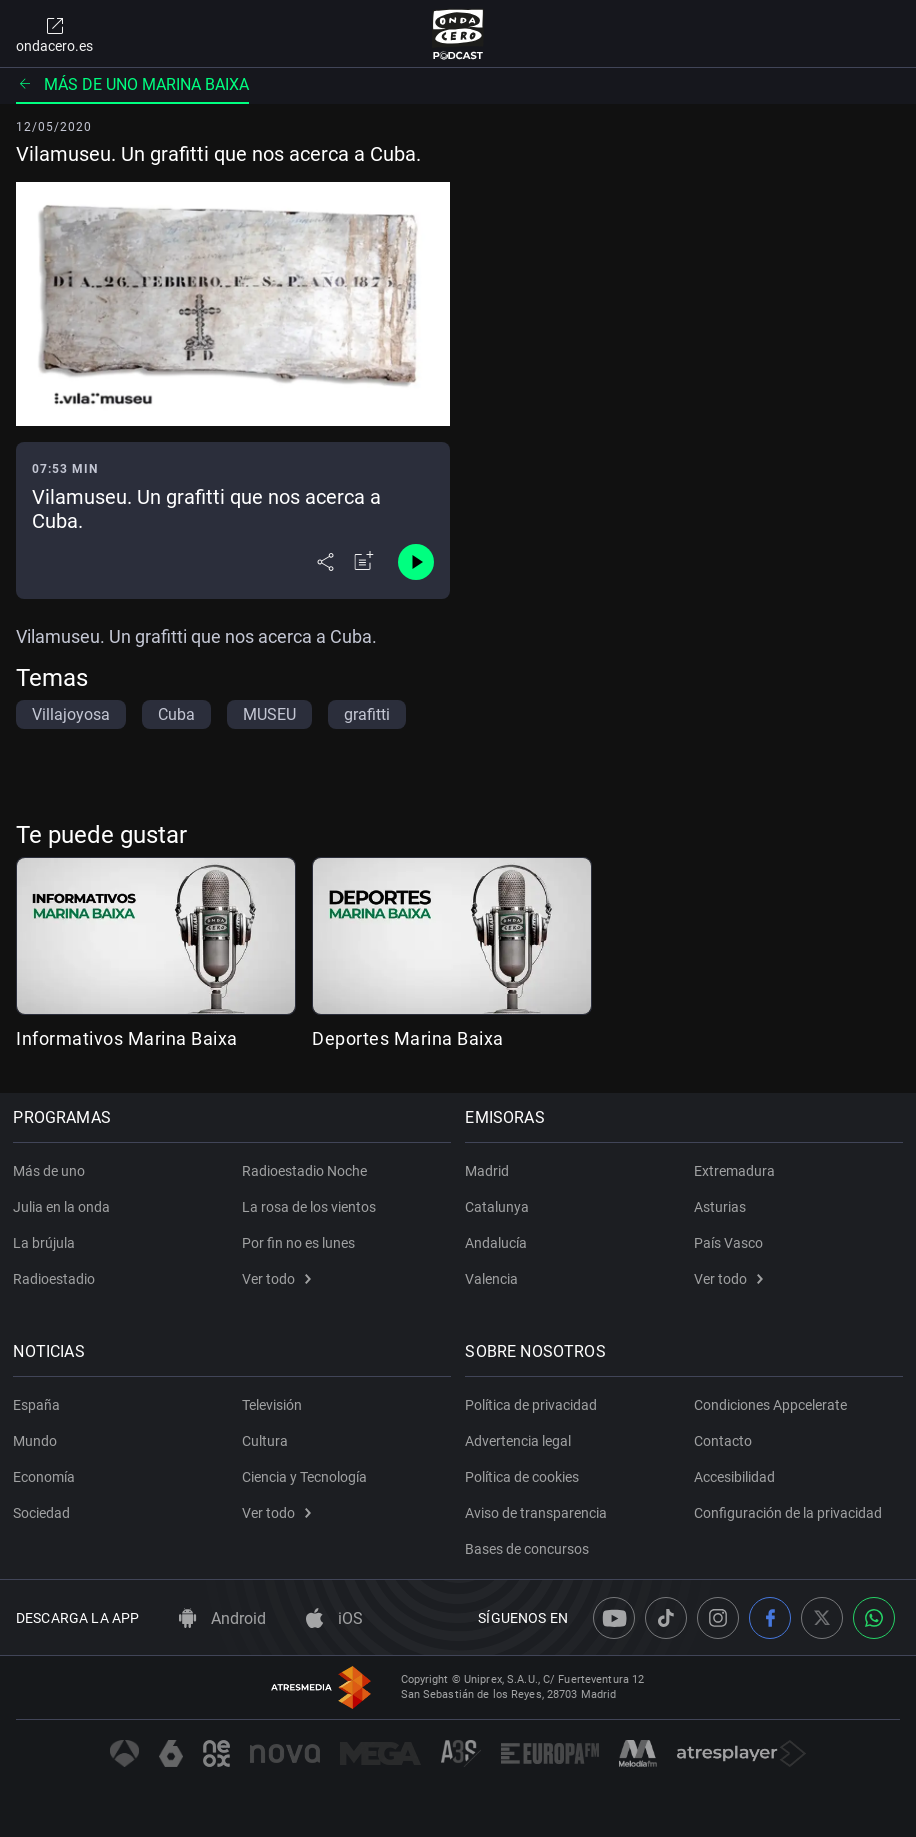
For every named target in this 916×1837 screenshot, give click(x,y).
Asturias (720, 1207)
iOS (334, 1618)
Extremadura (734, 1171)
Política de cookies (525, 1477)
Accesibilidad (734, 1477)
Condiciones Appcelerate (770, 1405)
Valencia (494, 1279)
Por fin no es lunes (298, 1243)
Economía (47, 1477)
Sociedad (44, 1513)
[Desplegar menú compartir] (325, 562)
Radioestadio (57, 1279)
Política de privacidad (534, 1405)
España (39, 1405)
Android (222, 1618)
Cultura (265, 1441)
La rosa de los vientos (309, 1207)
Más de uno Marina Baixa (132, 84)
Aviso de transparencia (539, 1513)
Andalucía (499, 1243)
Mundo (38, 1441)
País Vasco (728, 1243)
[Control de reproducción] (416, 562)
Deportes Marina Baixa (408, 1038)
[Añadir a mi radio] (364, 562)
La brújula (47, 1243)
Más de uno (52, 1171)
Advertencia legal (521, 1441)
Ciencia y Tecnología (304, 1477)
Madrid (490, 1171)
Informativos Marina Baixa (127, 1038)
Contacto (723, 1441)
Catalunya (500, 1207)
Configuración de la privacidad (788, 1513)
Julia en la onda (64, 1207)
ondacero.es (54, 34)
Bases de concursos (530, 1549)
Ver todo (276, 1279)
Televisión (272, 1405)
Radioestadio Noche (304, 1171)
